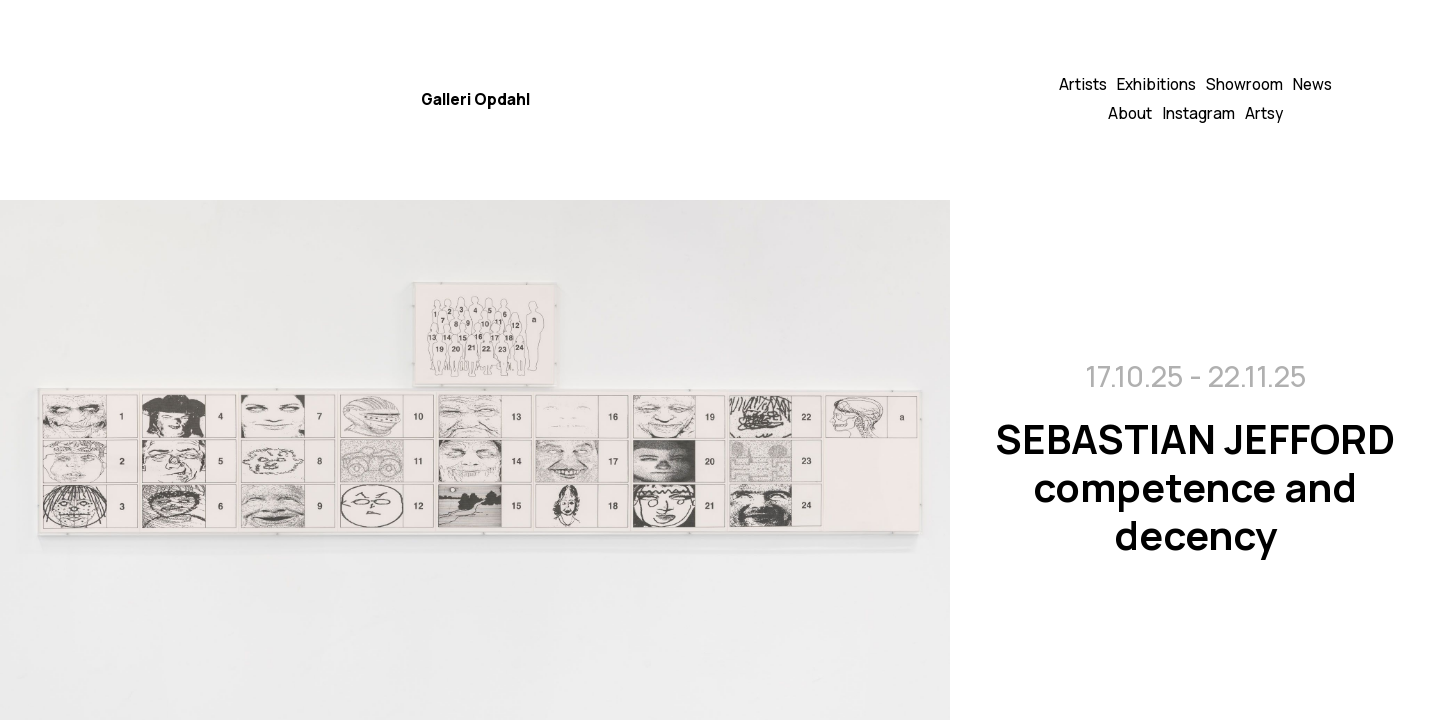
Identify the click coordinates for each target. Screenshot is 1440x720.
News (1312, 84)
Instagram (1198, 113)
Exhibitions (1156, 84)
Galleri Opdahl (475, 99)
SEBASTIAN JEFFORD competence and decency (1195, 485)
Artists (1083, 84)
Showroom (1244, 84)
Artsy (1264, 113)
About (1130, 113)
